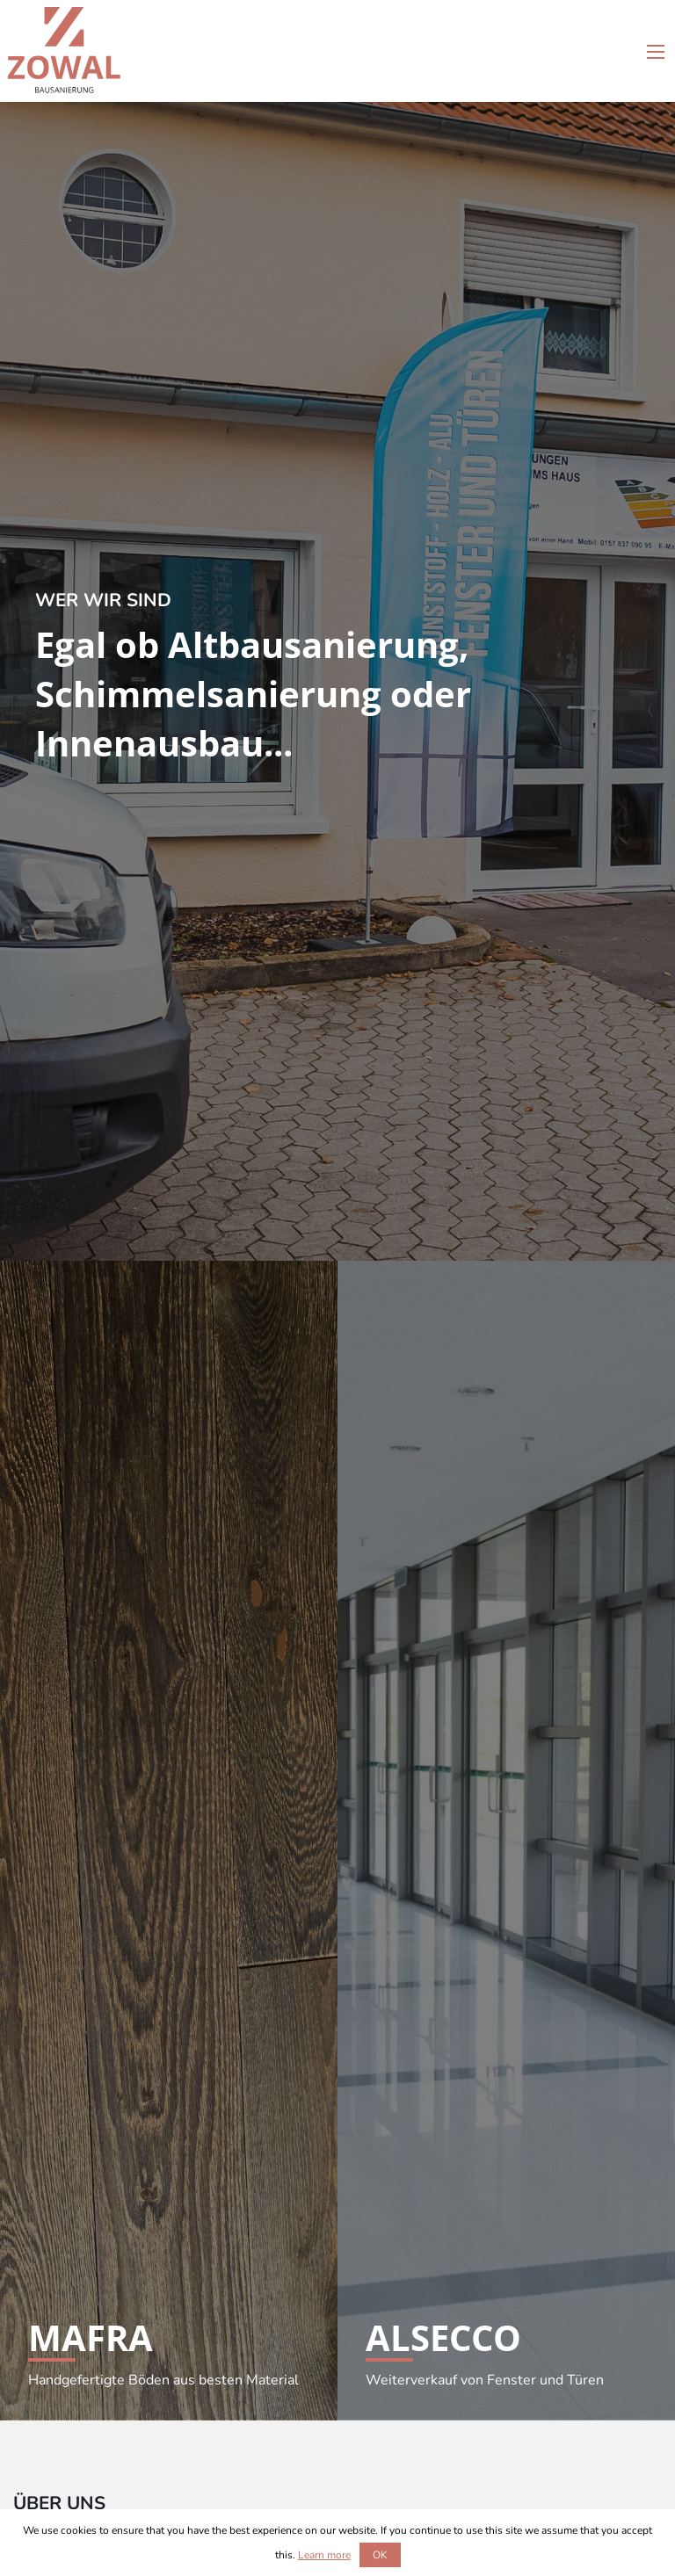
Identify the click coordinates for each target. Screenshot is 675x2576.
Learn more (324, 2555)
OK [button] (380, 2555)
